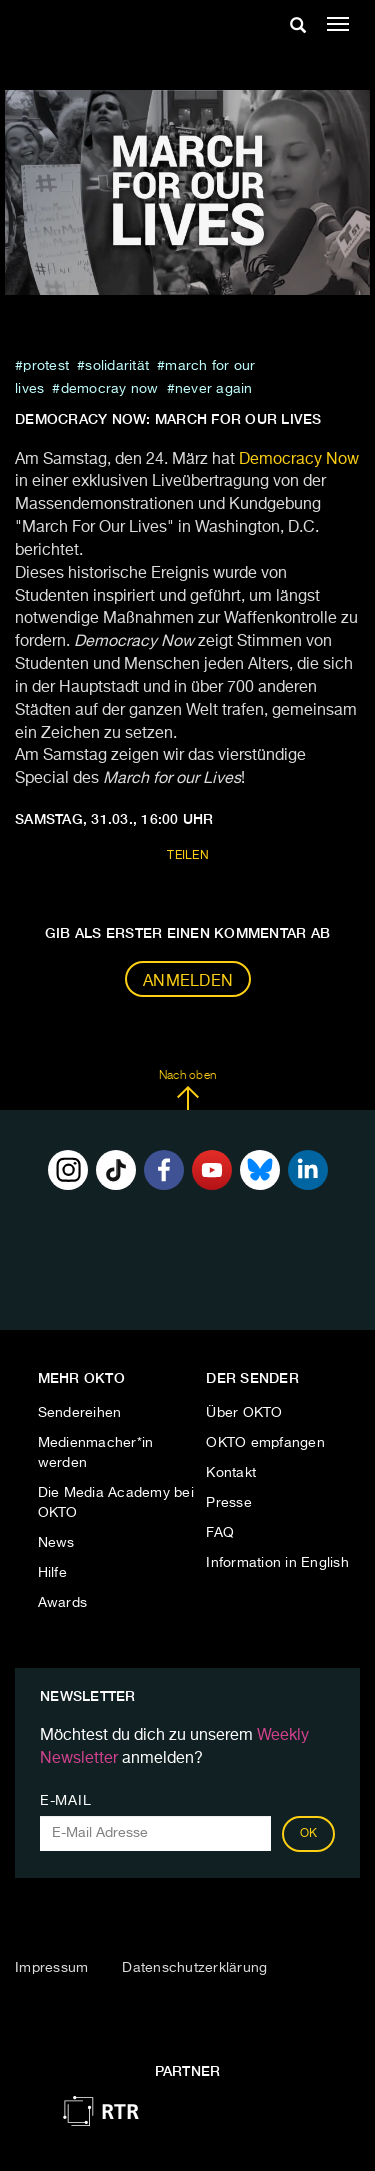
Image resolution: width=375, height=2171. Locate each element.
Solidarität (117, 366)
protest (46, 366)
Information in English (277, 1563)
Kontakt (231, 1473)
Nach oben (187, 1090)
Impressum (51, 1968)
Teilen (188, 856)
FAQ (220, 1533)
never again (214, 389)
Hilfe (52, 1573)
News (56, 1543)
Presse (229, 1503)
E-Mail (65, 1801)
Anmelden (188, 982)
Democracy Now (299, 460)
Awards (63, 1603)
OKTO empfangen (265, 1443)
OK (309, 1834)
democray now (110, 389)
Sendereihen (80, 1413)
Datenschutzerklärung (194, 1968)
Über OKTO (244, 1413)
